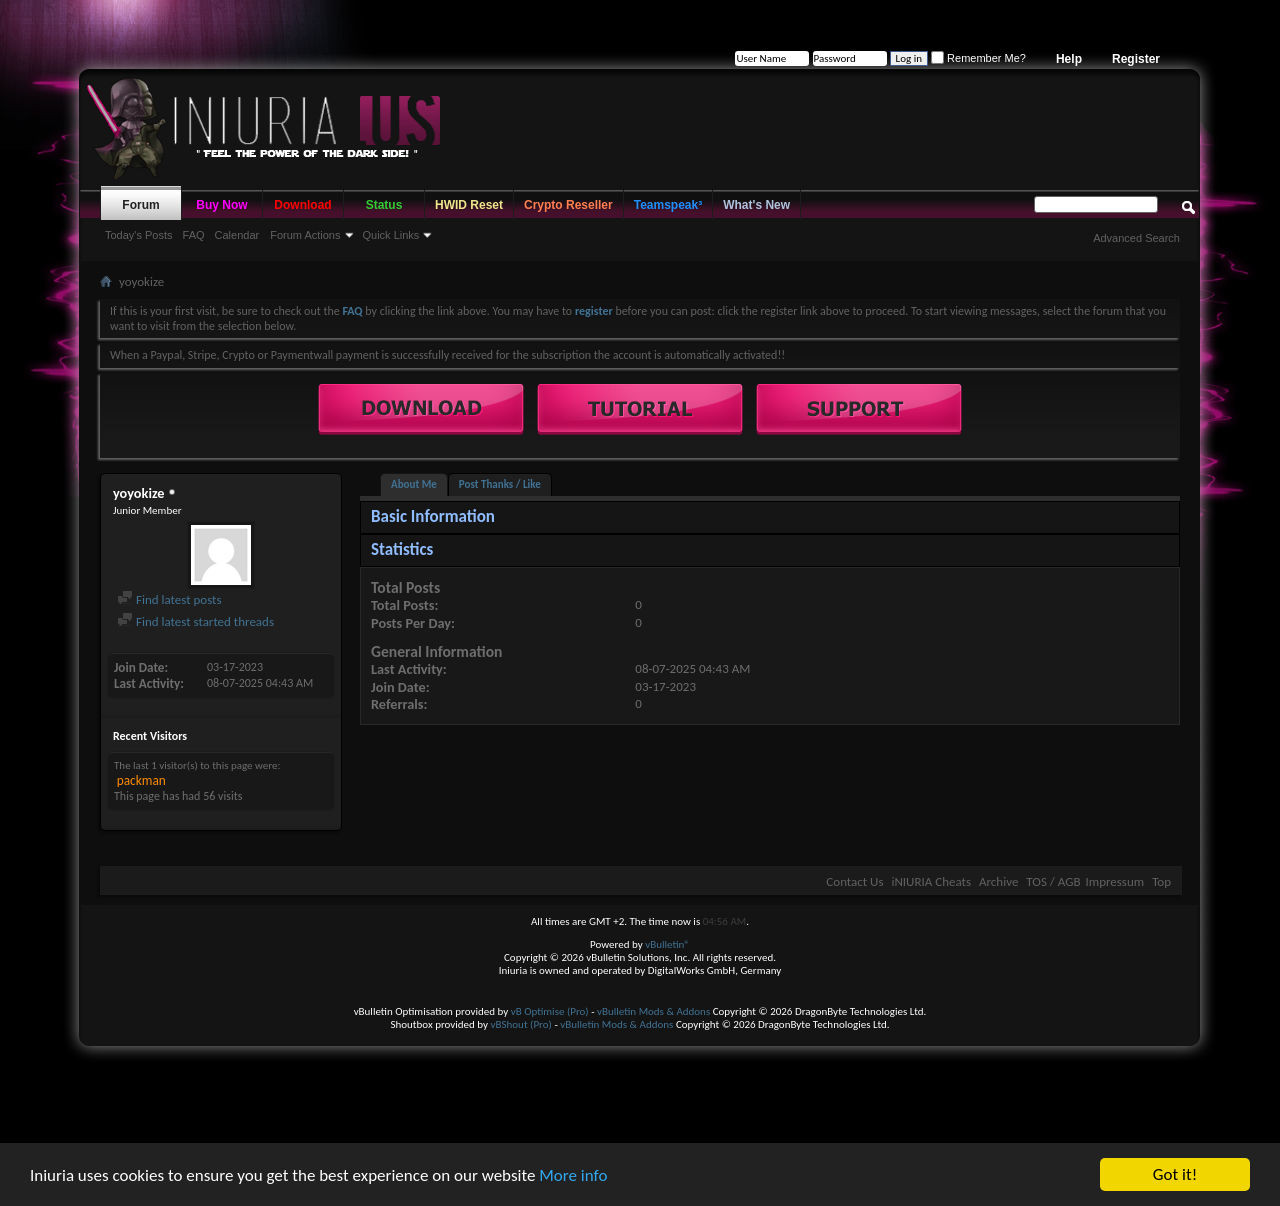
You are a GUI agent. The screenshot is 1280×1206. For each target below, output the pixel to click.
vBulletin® (667, 944)
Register (1136, 59)
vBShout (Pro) (521, 1024)
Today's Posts (139, 235)
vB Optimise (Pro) (550, 1011)
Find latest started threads (195, 621)
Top (1161, 881)
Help (1069, 59)
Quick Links (391, 235)
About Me (414, 484)
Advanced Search (1136, 238)
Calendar (237, 235)
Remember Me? (978, 58)
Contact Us (854, 881)
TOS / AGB (1053, 881)
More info (573, 1177)
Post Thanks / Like (500, 484)
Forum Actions (305, 235)
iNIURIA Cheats (931, 881)
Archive (998, 881)
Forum (140, 205)
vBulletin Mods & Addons (653, 1011)
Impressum (1114, 881)
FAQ (194, 235)
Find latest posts (169, 599)
